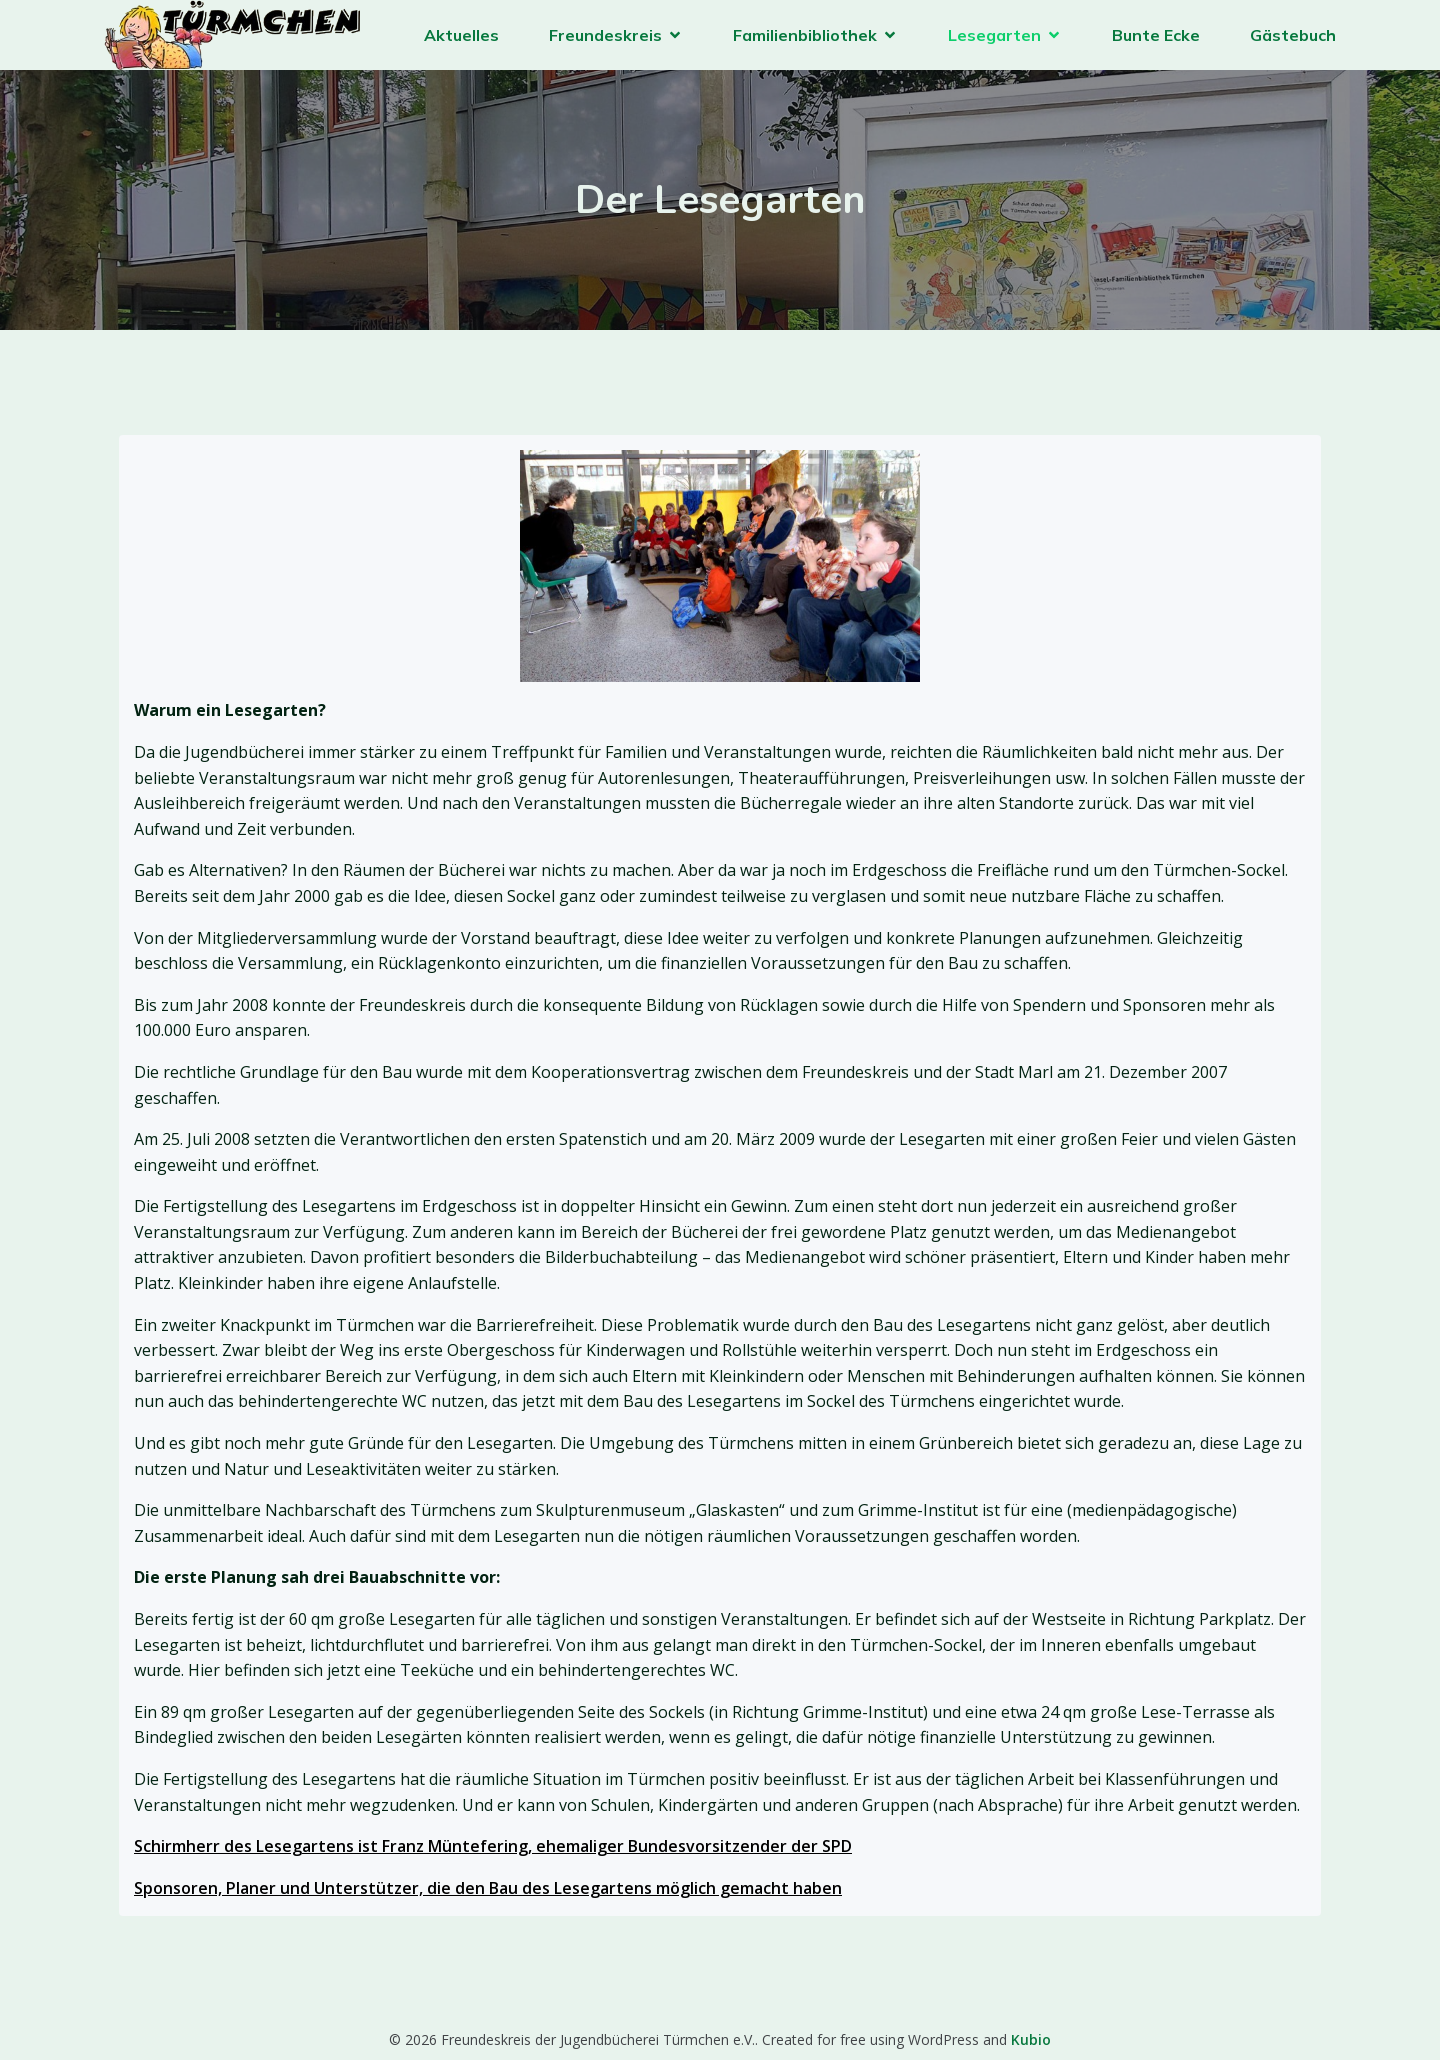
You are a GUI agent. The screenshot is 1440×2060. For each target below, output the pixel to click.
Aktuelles (461, 35)
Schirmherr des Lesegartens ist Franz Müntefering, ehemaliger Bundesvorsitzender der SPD (493, 1846)
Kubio (1031, 2039)
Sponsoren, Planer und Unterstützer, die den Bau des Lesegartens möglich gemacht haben (488, 1888)
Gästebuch (1293, 35)
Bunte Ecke (1156, 35)
